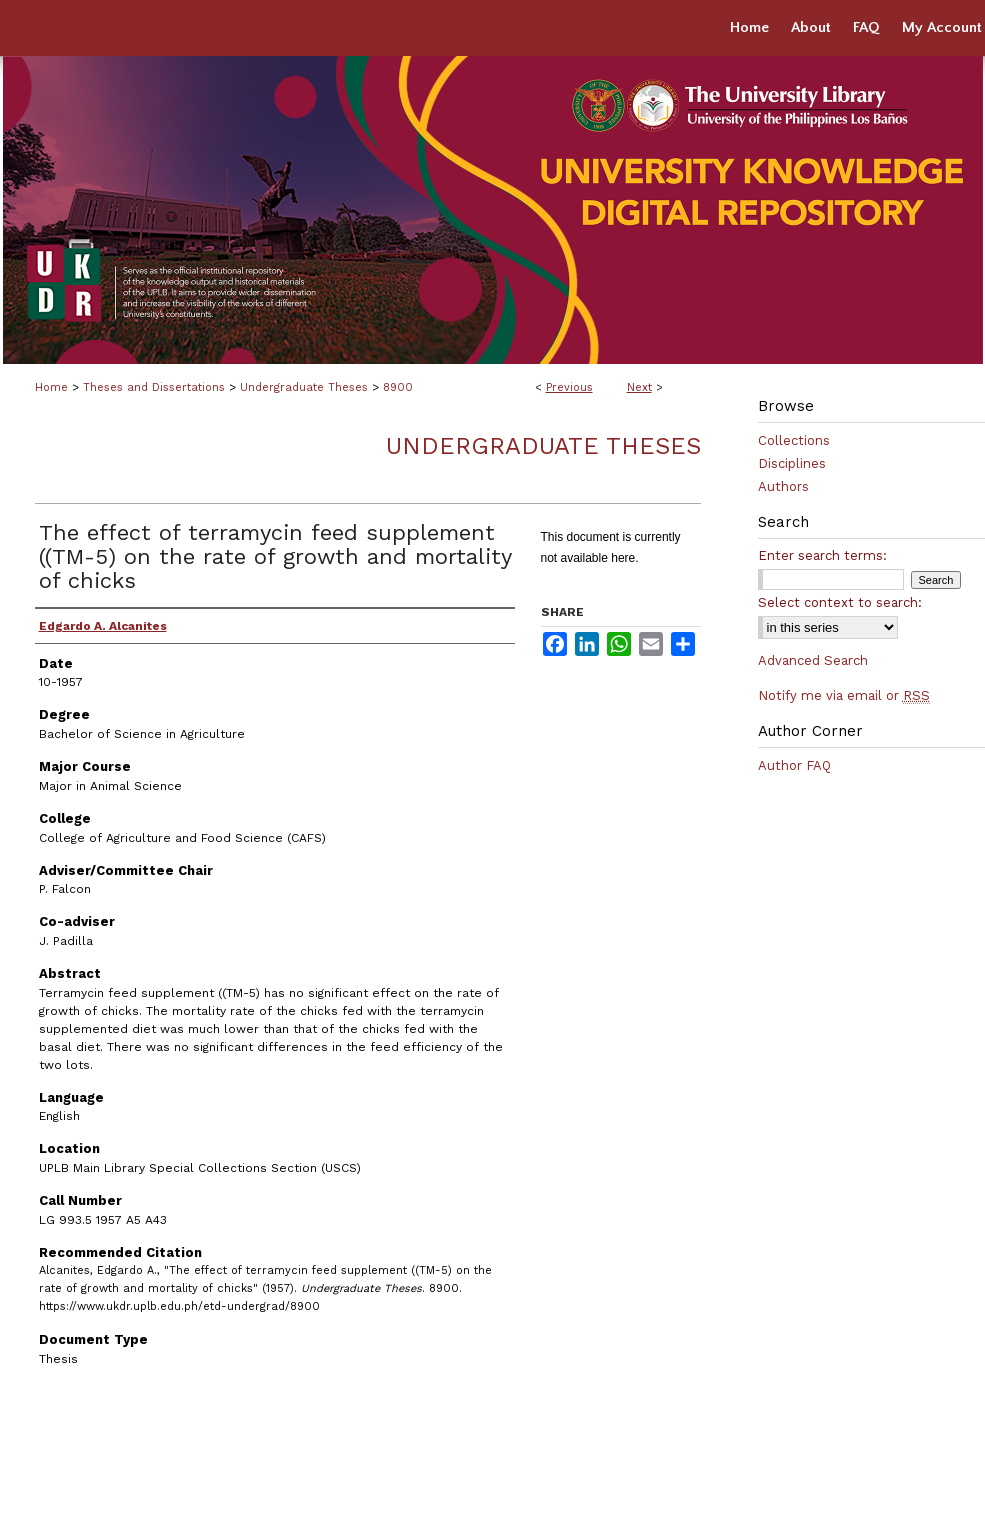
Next (639, 387)
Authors (783, 486)
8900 (398, 387)
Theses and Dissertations (154, 387)
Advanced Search (813, 660)
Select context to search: (840, 602)
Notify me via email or (844, 695)
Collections (794, 440)
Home (51, 387)
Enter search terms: (822, 555)
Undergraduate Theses (304, 387)
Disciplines (792, 463)
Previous (569, 387)
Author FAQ (794, 765)
